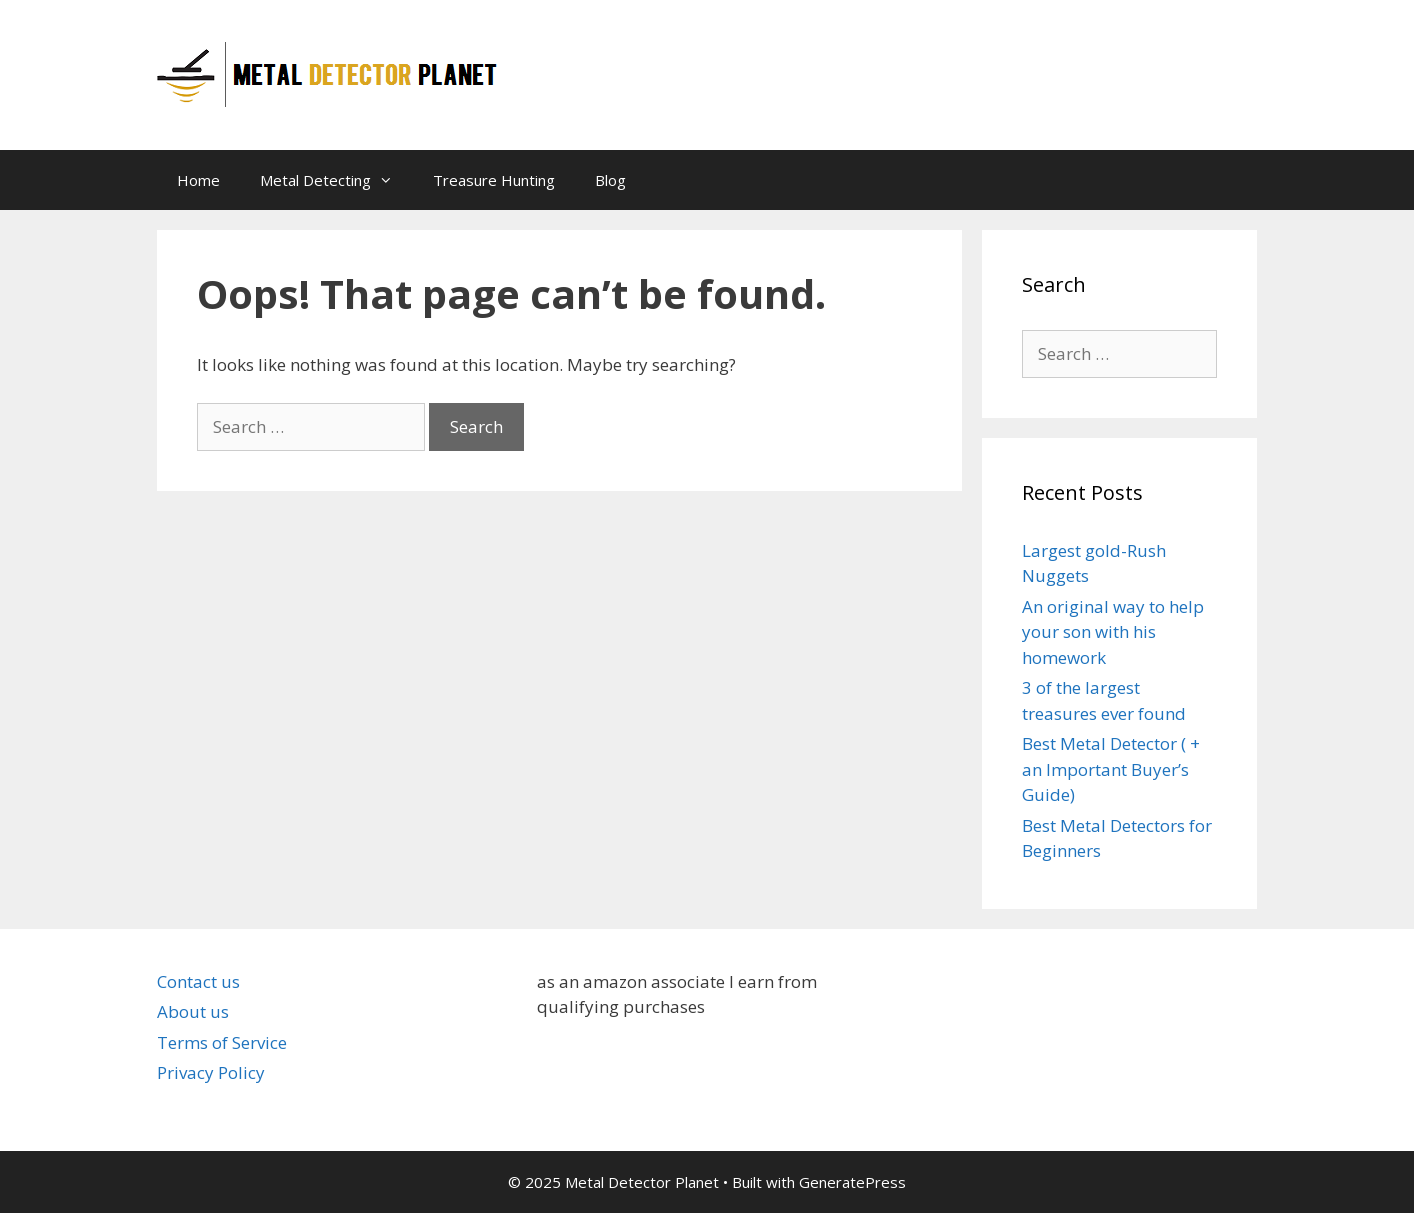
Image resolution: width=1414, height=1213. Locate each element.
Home (198, 180)
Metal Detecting (336, 180)
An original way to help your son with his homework (1113, 632)
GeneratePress (852, 1182)
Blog (610, 180)
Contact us (198, 981)
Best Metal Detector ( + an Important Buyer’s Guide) (1111, 769)
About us (193, 1011)
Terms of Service (222, 1042)
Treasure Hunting (494, 180)
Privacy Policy (211, 1072)
